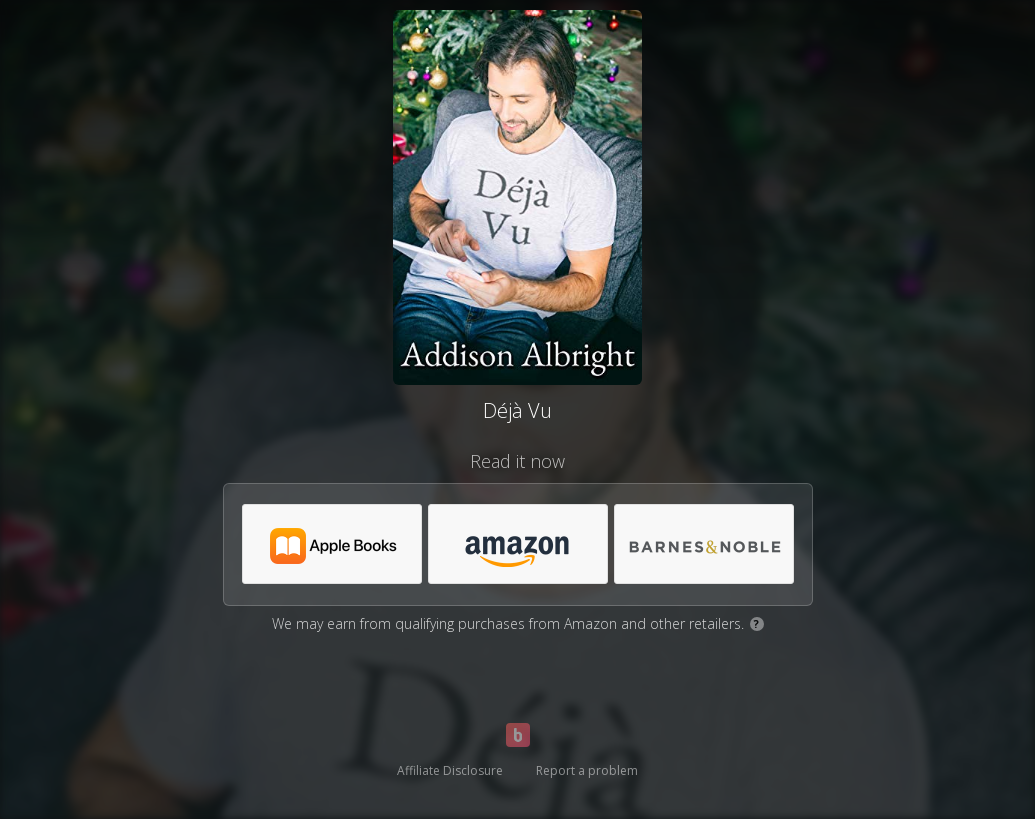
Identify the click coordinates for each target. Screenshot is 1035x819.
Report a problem (587, 770)
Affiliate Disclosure (450, 770)
